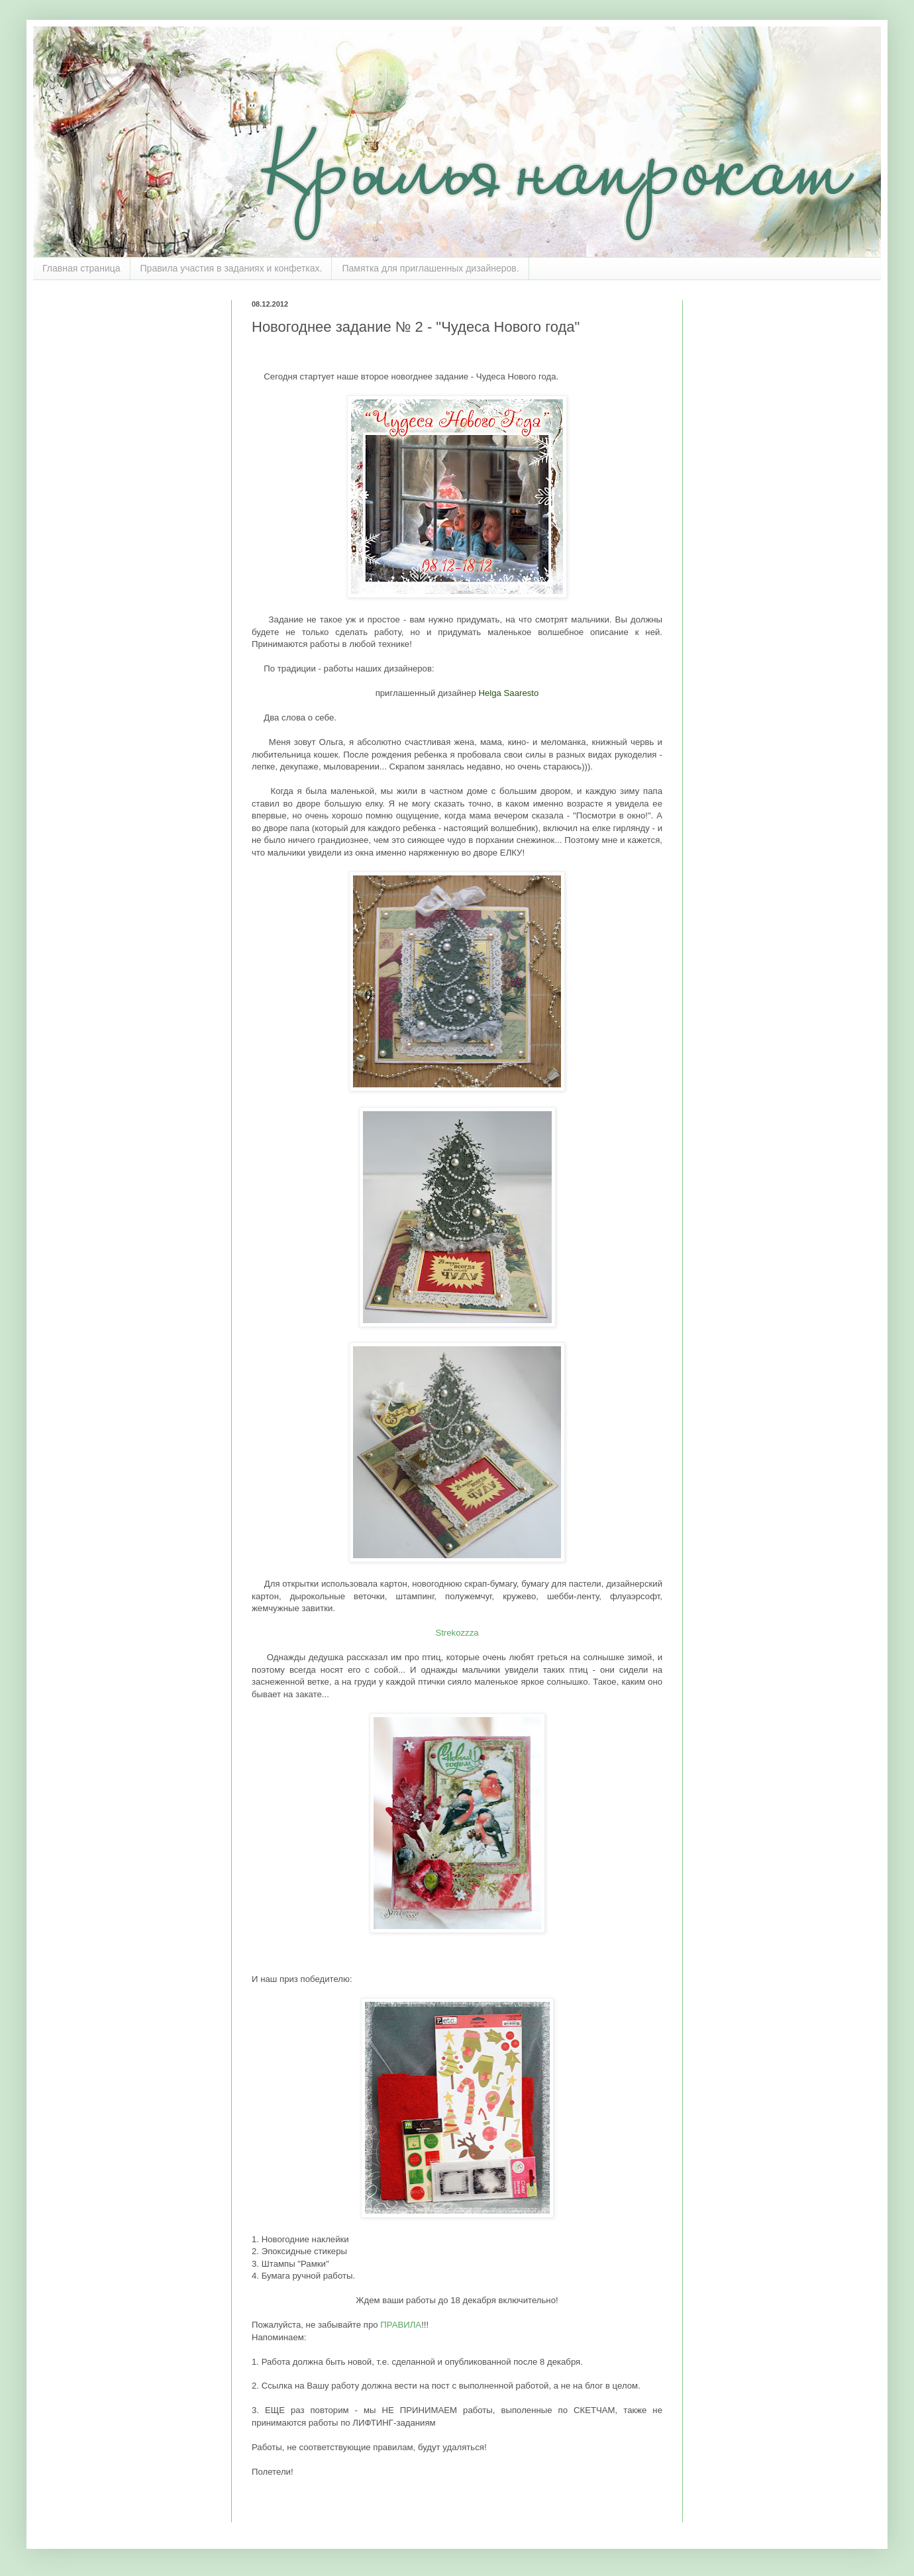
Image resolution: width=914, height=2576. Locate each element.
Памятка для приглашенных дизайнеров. (430, 268)
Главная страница (81, 268)
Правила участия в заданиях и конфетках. (231, 268)
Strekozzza (456, 1633)
